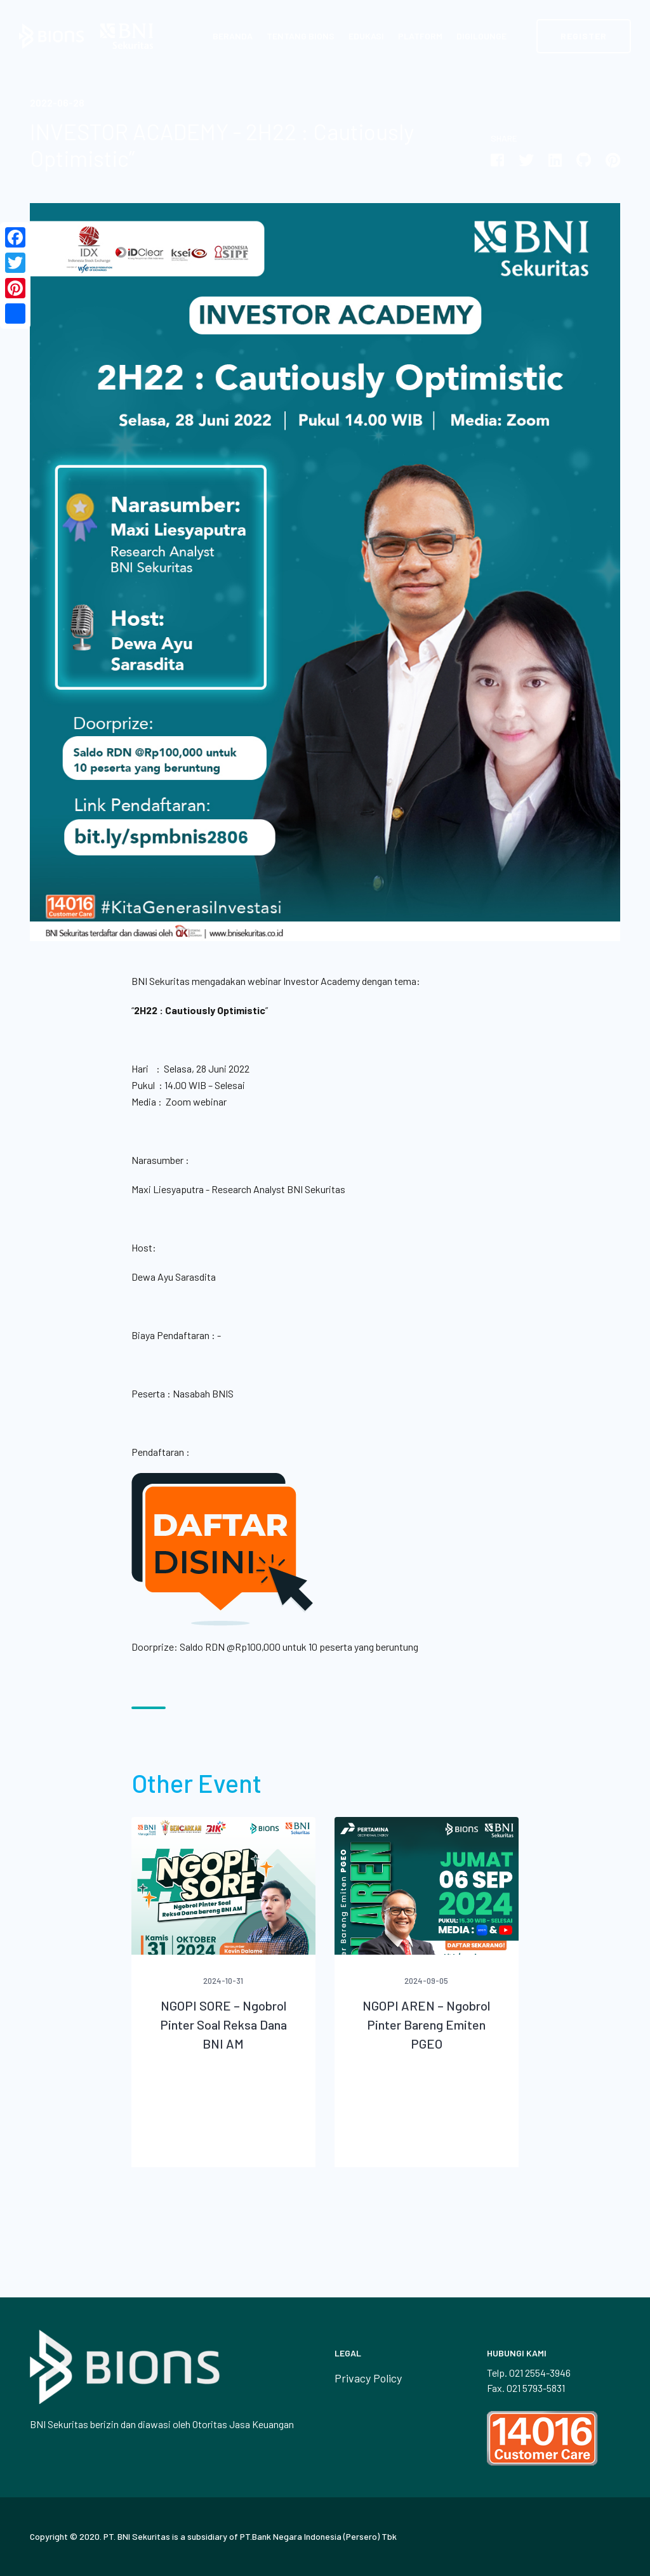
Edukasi (366, 35)
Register (583, 35)
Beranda (233, 35)
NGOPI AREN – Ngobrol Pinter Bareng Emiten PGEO (426, 2024)
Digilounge (481, 35)
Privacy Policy (368, 2378)
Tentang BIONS (301, 35)
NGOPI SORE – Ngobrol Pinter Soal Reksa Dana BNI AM (223, 2024)
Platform (420, 35)
